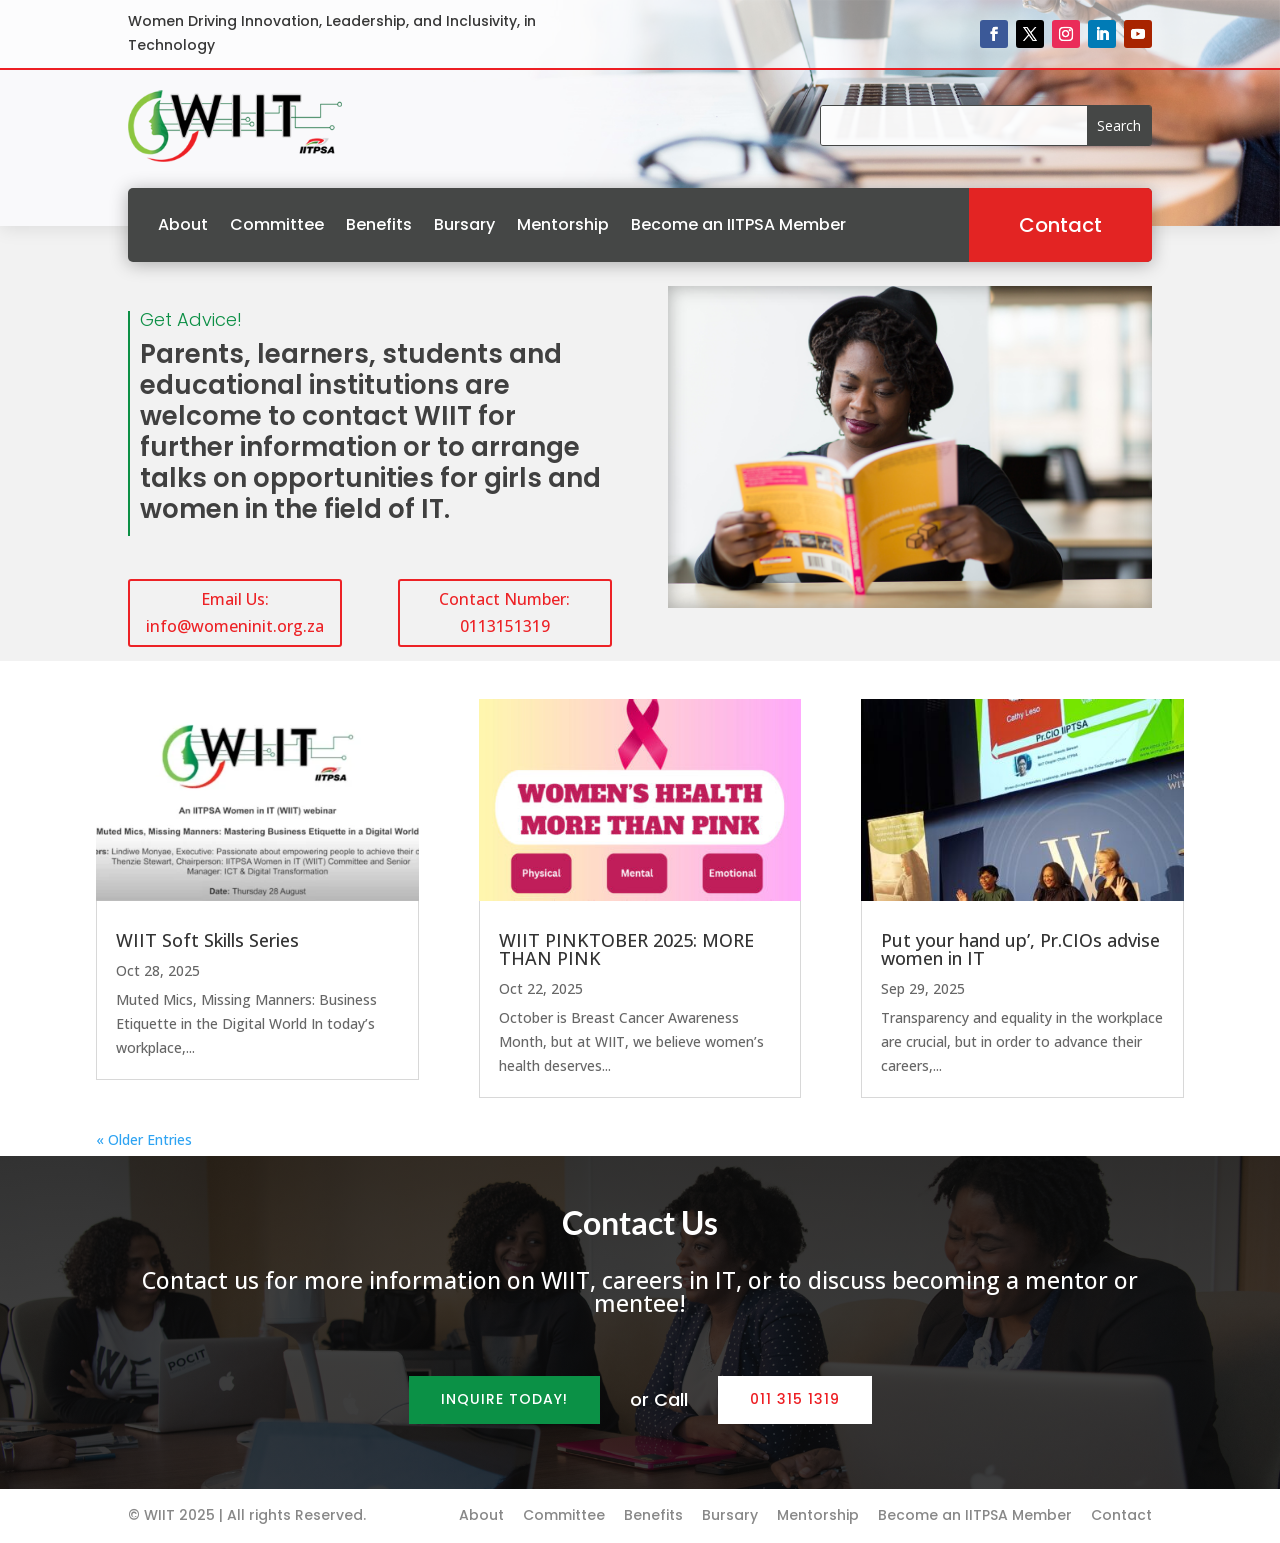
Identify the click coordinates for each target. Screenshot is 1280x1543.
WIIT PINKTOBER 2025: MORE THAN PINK (626, 949)
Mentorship (563, 224)
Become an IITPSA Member (738, 224)
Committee (277, 224)
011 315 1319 (795, 1399)
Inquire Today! (504, 1399)
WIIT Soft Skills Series (207, 940)
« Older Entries (144, 1139)
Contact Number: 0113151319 (504, 612)
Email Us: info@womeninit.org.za (235, 612)
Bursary (464, 224)
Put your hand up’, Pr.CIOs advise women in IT (1020, 949)
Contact (1060, 225)
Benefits (379, 224)
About (183, 224)
